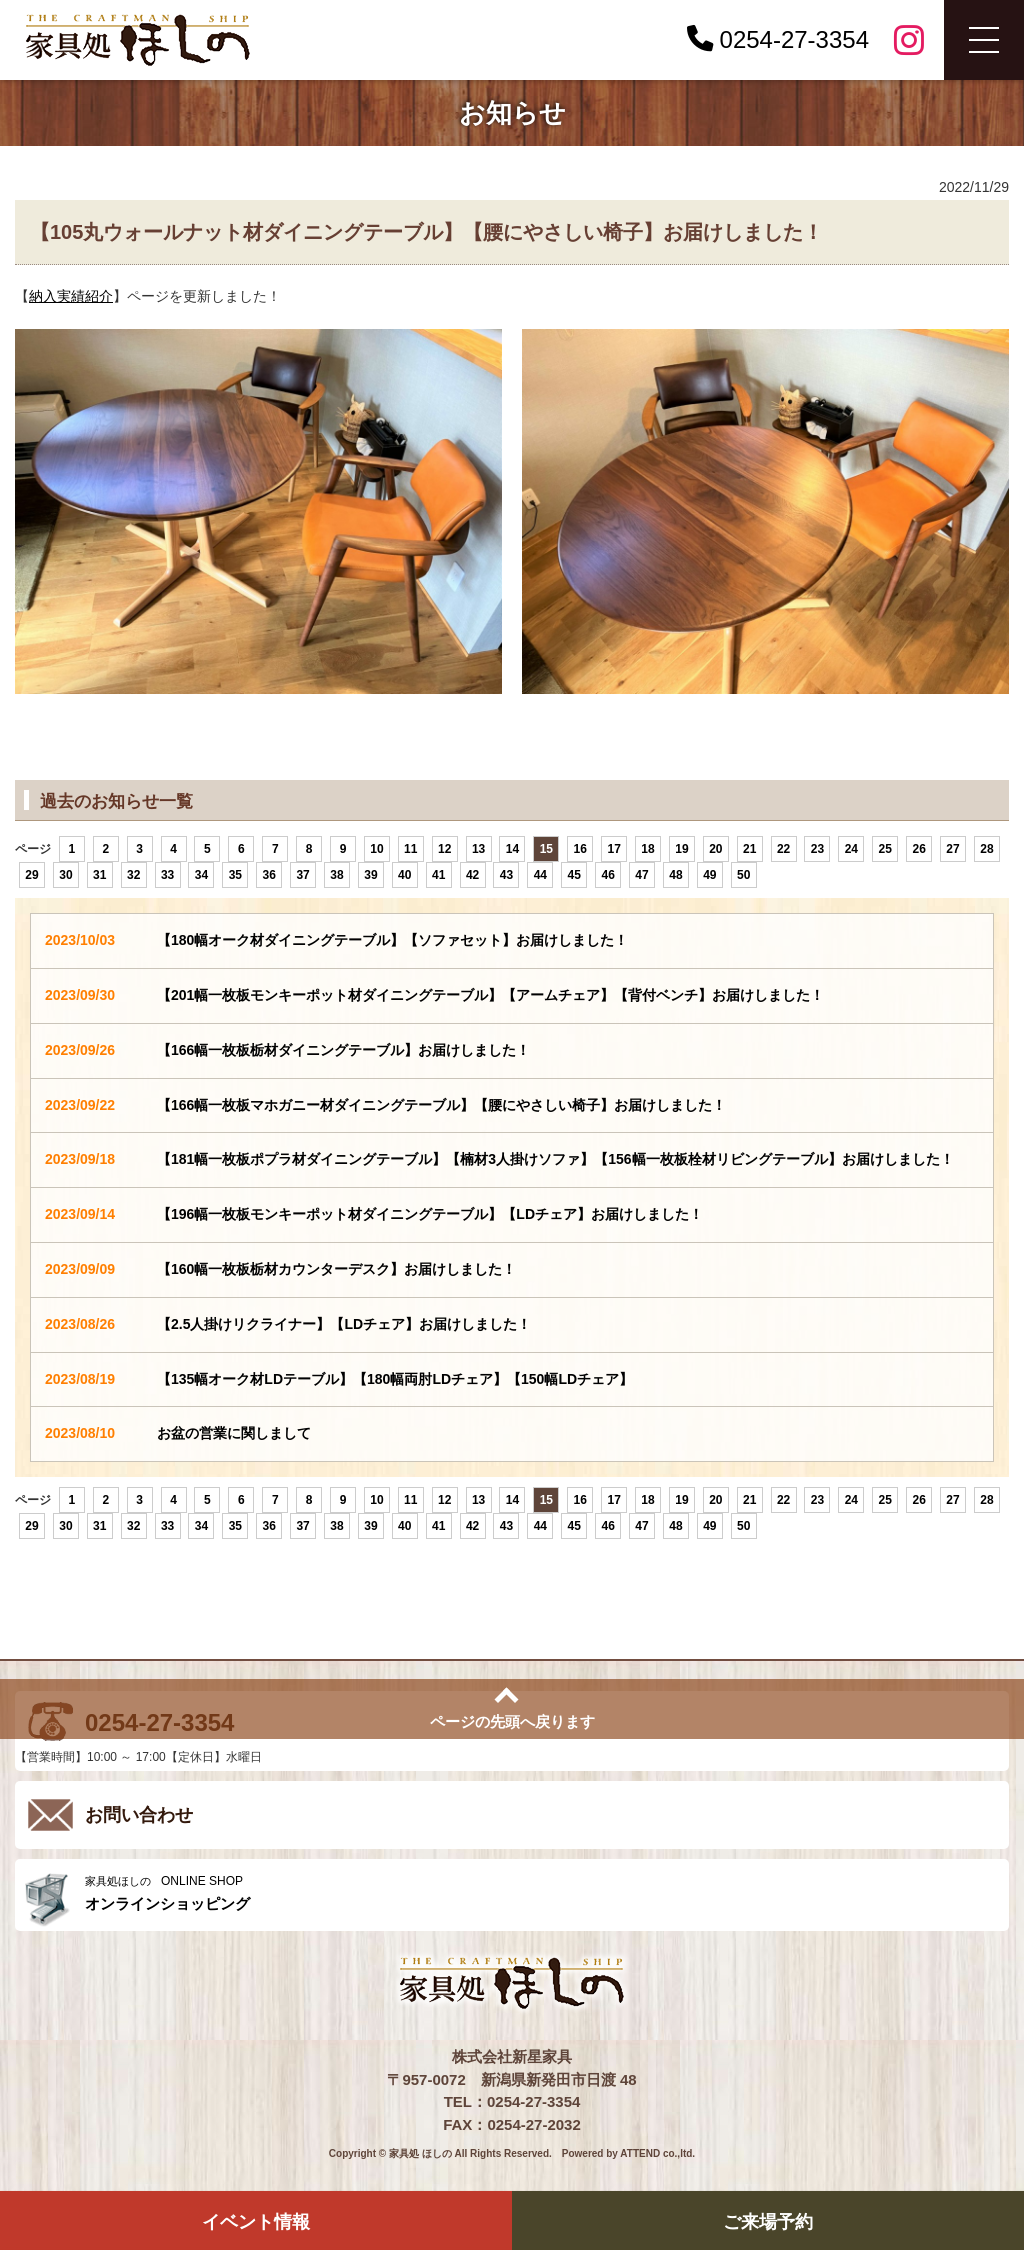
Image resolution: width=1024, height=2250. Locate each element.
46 (607, 875)
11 (410, 849)
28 (986, 849)
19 (681, 849)
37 (302, 875)
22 (783, 849)
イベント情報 (256, 2222)
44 (540, 875)
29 (31, 875)
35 (235, 875)
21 (749, 849)
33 (167, 875)
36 (269, 875)
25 (885, 849)
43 (506, 875)
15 (546, 849)
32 (133, 875)
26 (918, 849)
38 (336, 875)
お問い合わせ (139, 1815)
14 (512, 849)
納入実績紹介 (71, 296)
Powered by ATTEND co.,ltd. (628, 2153)
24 (851, 849)
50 (743, 875)
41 (438, 875)
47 (641, 875)
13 (478, 849)
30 (65, 875)
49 (709, 875)
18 (647, 849)
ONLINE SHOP (542, 1893)
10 (376, 849)
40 (404, 875)
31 (99, 875)
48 (675, 875)
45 (574, 875)
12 (444, 849)
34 (201, 875)
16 (580, 849)
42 (472, 875)
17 (613, 849)
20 (715, 849)
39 (370, 875)
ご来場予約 (768, 2222)
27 (952, 849)
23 (817, 849)
